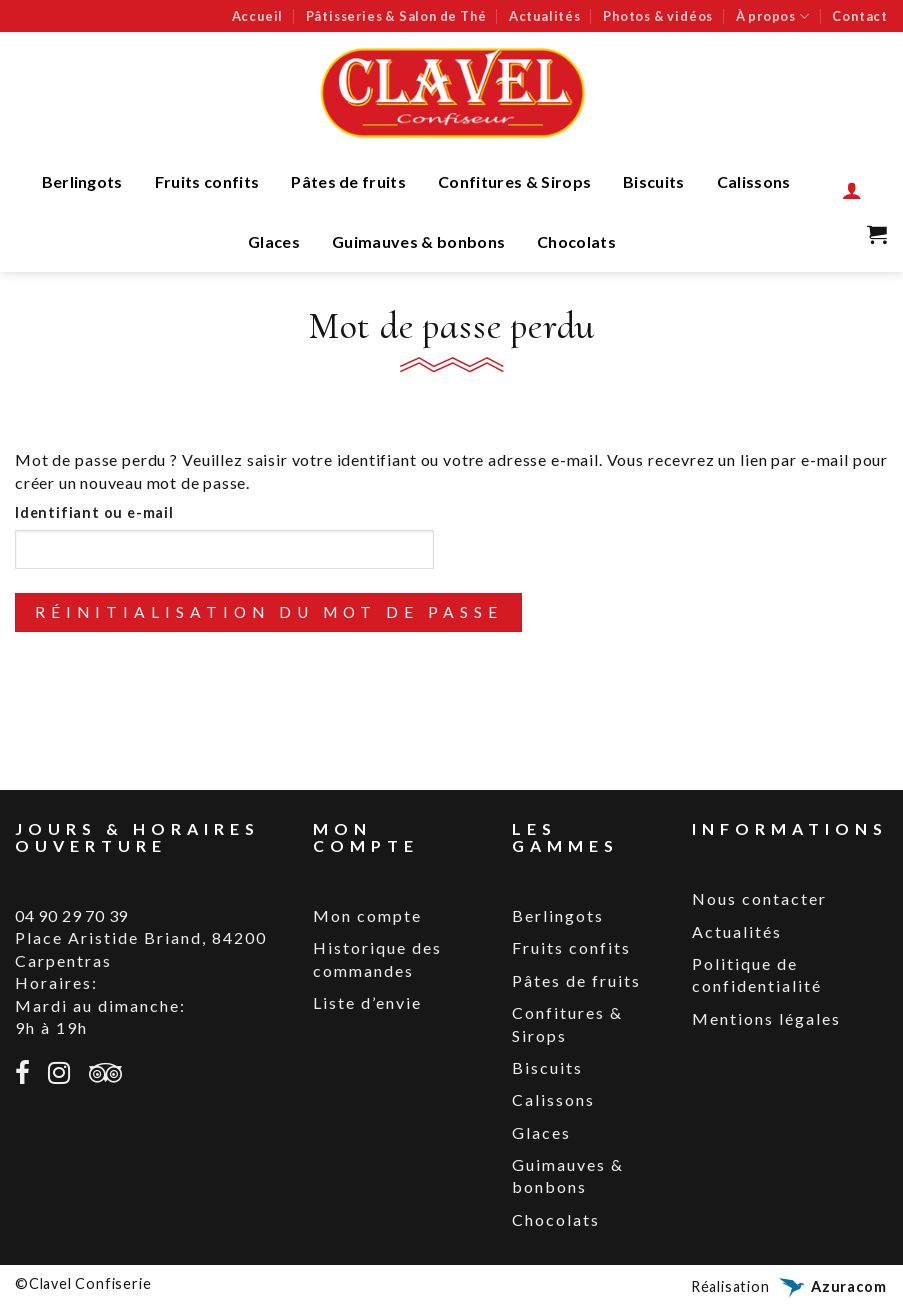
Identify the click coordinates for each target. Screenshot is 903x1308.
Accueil (258, 16)
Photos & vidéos (658, 16)
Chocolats (576, 241)
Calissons (754, 181)
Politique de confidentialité (757, 974)
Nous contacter (759, 898)
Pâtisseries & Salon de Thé (396, 16)
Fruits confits (207, 181)
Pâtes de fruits (348, 181)
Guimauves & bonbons (418, 241)
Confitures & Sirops (514, 181)
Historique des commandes (377, 958)
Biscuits (654, 181)
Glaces (274, 241)
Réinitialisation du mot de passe (269, 612)
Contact (860, 16)
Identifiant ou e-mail (94, 512)
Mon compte (367, 915)
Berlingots (82, 181)
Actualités (545, 16)
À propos (773, 16)
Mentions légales (766, 1018)
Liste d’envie (367, 1002)
